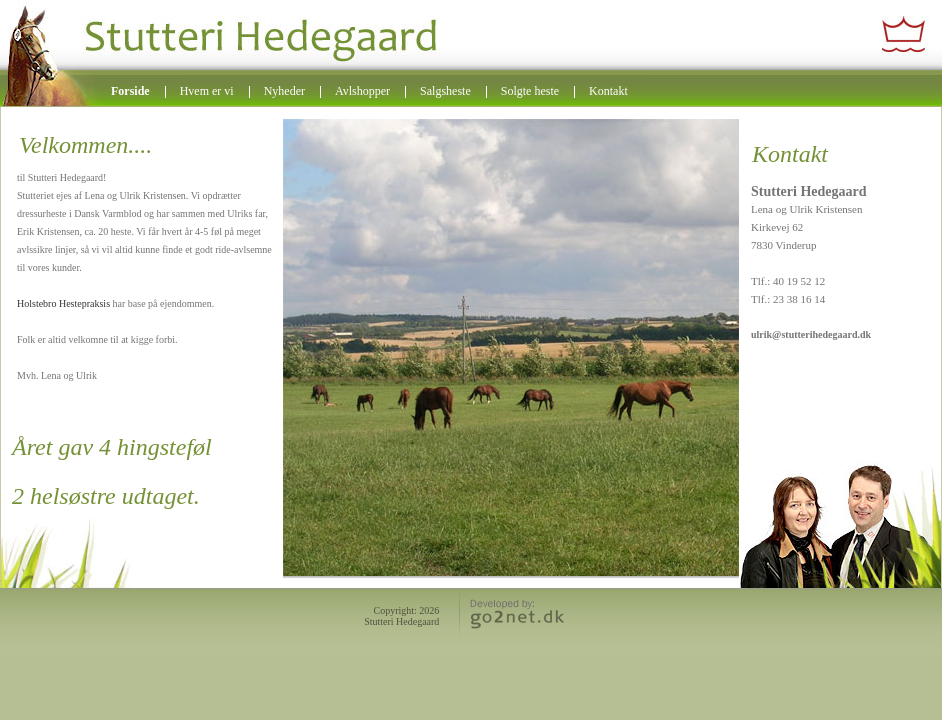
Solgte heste (530, 91)
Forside (130, 91)
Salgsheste (445, 91)
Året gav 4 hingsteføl (112, 447)
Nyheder (284, 91)
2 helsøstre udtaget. (106, 496)
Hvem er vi (207, 91)
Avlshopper (362, 91)
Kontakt (608, 91)
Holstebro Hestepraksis (65, 303)
